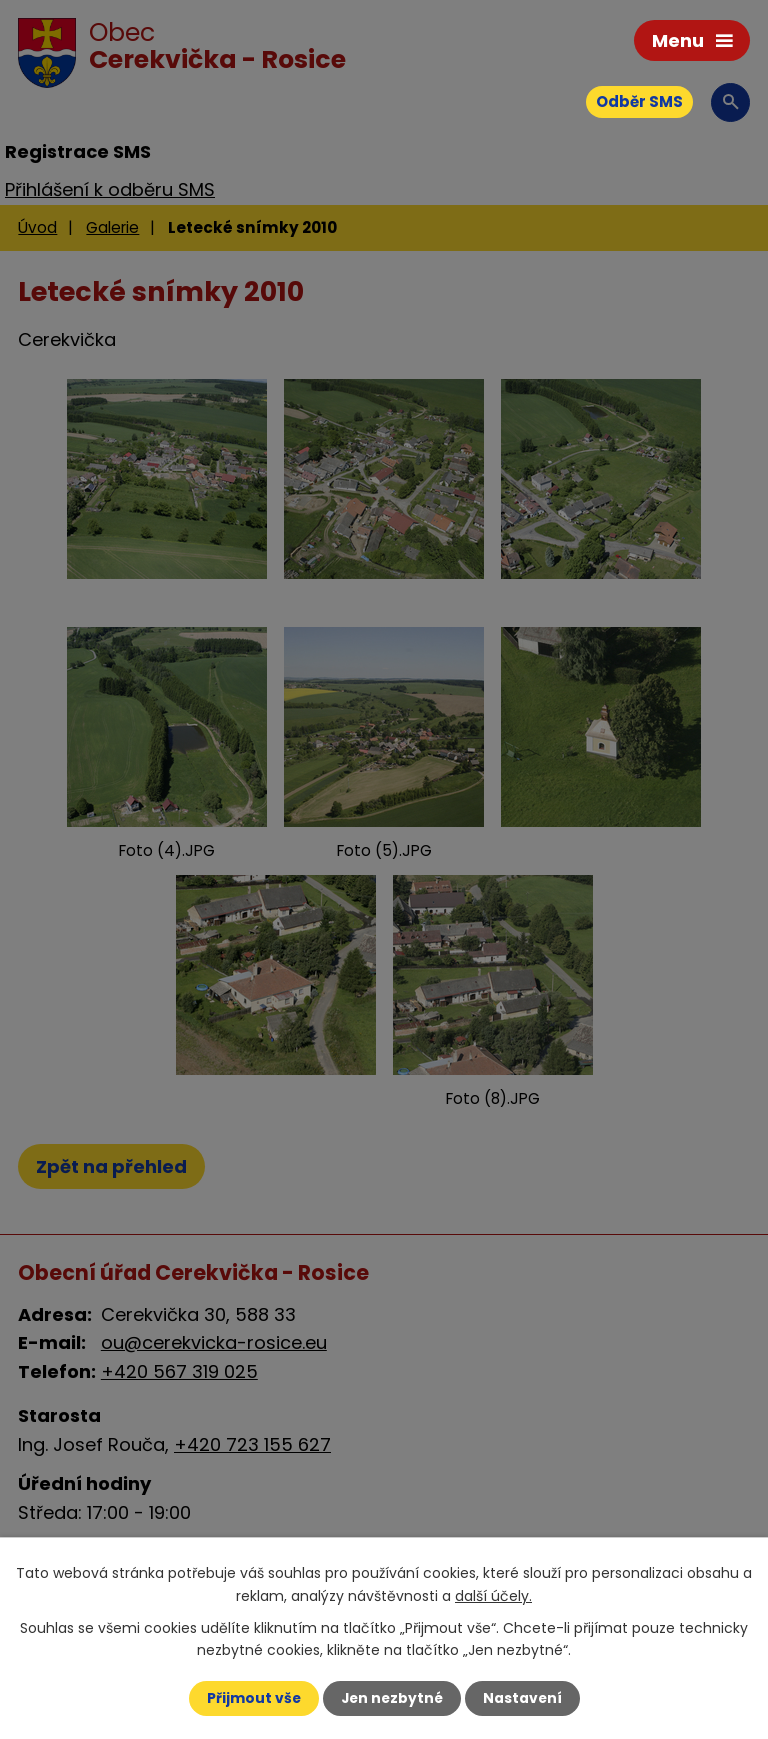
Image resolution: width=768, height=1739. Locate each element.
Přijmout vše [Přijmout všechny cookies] (251, 1698)
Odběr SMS (639, 101)
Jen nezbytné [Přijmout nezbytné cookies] (391, 1698)
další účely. (493, 1595)
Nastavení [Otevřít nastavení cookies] (524, 1698)
